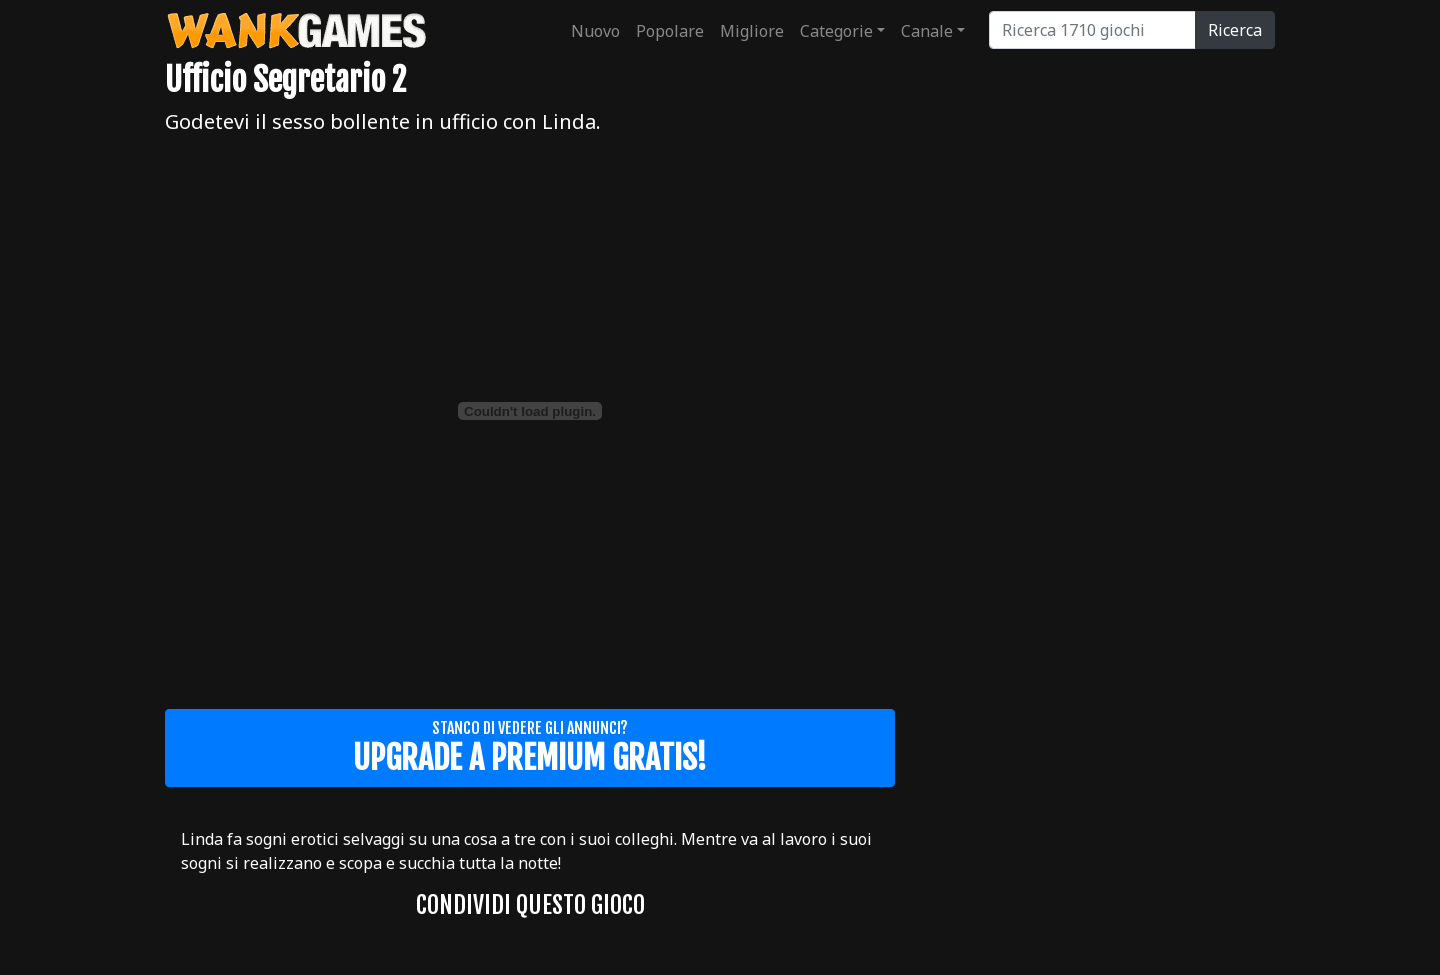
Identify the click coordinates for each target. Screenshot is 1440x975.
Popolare (670, 31)
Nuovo (595, 31)
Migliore (752, 31)
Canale (927, 31)
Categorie (836, 31)
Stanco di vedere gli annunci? (530, 748)
